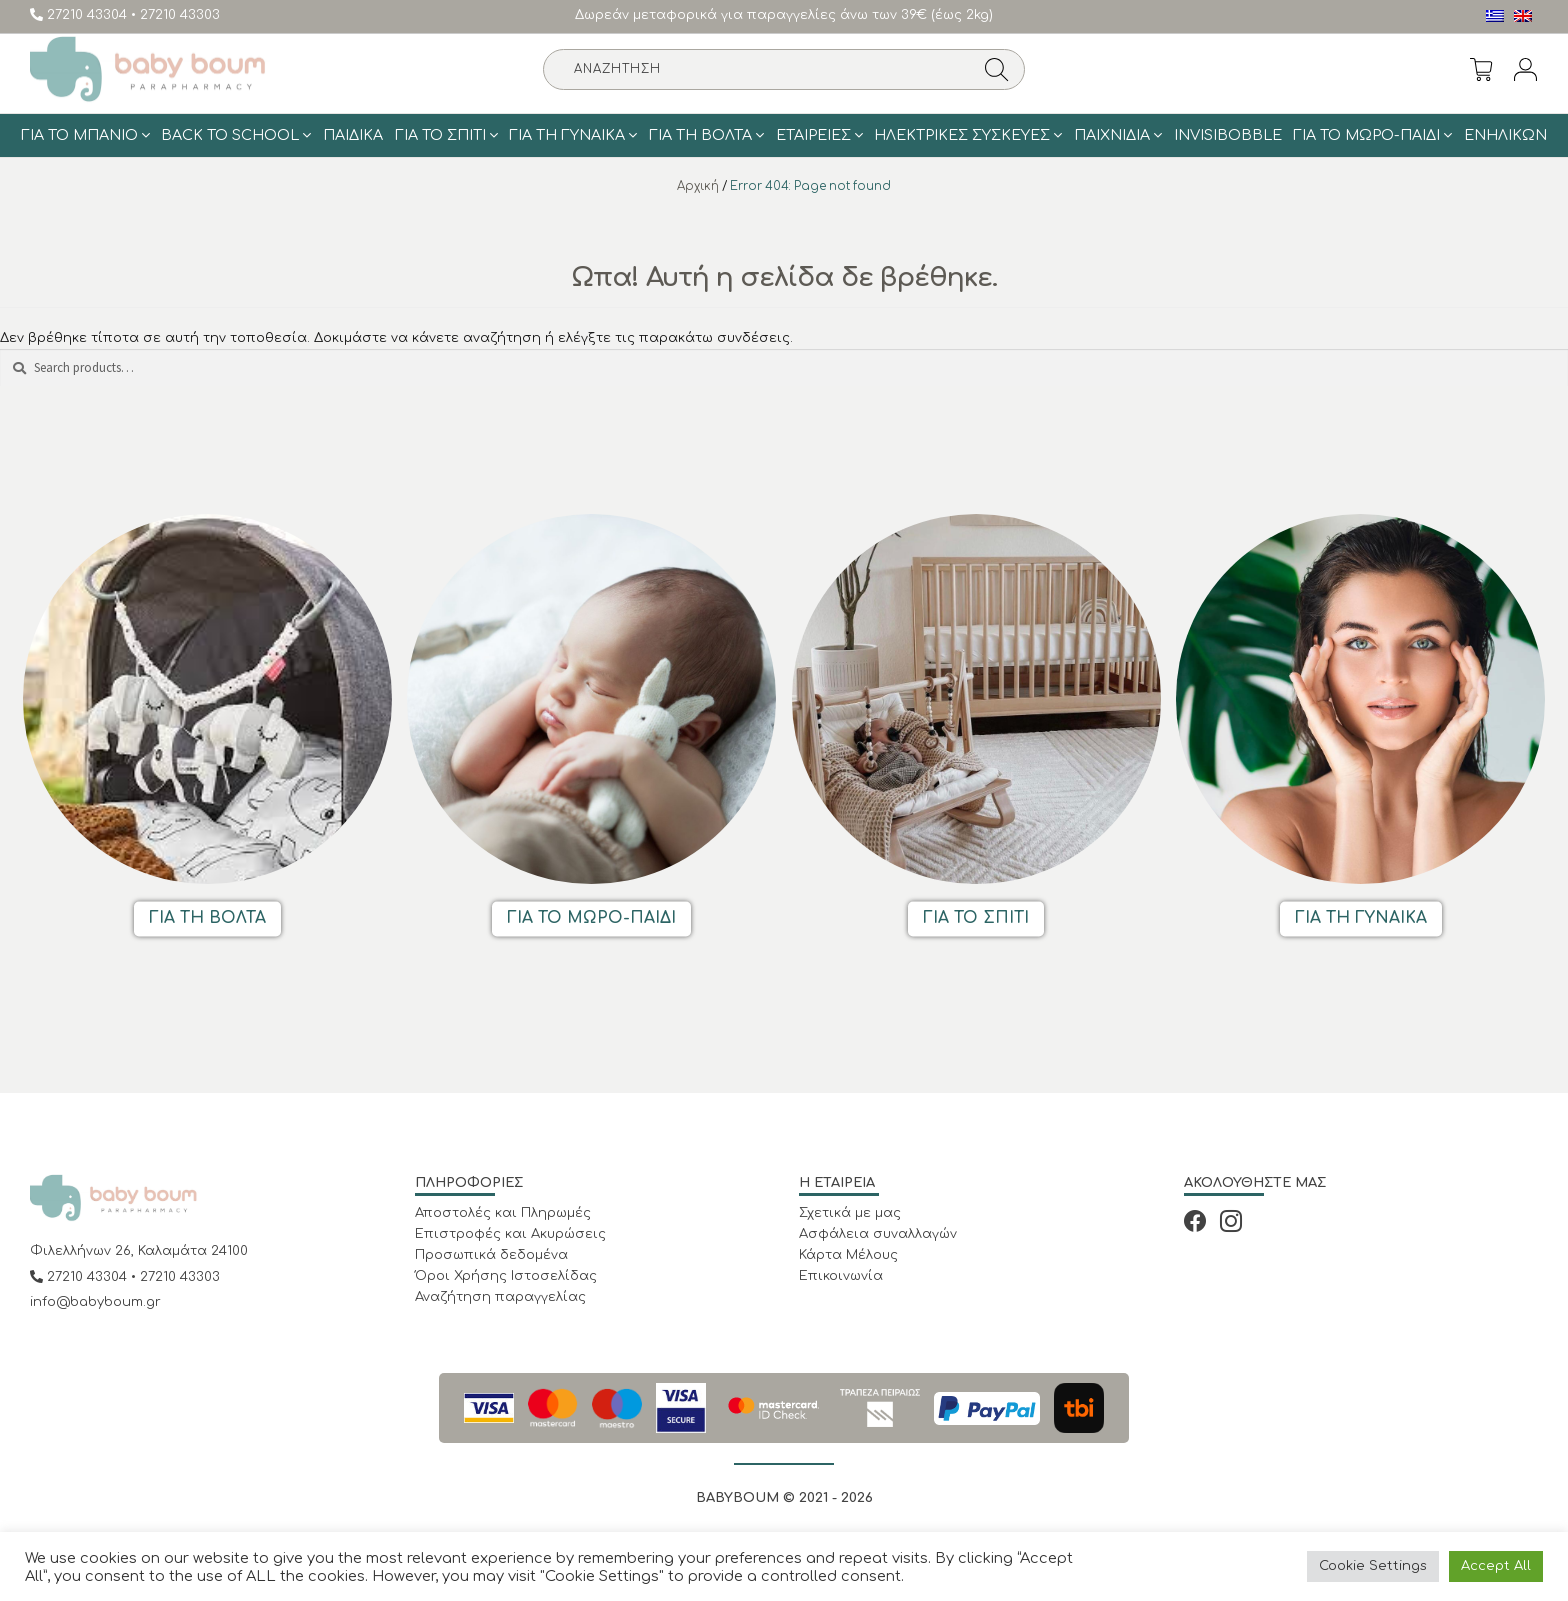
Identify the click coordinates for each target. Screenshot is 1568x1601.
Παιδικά (353, 135)
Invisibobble (1228, 135)
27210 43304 (80, 15)
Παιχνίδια (1112, 135)
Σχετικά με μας (850, 1213)
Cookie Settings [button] (1373, 1566)
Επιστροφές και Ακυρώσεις (510, 1234)
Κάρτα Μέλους (848, 1255)
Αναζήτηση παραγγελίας (500, 1297)
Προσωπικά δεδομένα (491, 1255)
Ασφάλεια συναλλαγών (878, 1234)
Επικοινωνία (841, 1276)
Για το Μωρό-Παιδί (1366, 135)
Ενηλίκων (1505, 135)
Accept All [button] (1496, 1566)
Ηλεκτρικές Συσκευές (962, 135)
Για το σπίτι (440, 135)
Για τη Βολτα (700, 135)
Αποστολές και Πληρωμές (503, 1213)
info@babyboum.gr (95, 1302)
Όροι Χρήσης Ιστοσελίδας (506, 1276)
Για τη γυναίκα (567, 135)
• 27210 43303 (175, 15)
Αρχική (698, 186)
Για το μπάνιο (79, 135)
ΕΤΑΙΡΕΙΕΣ (813, 135)
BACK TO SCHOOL (230, 135)
